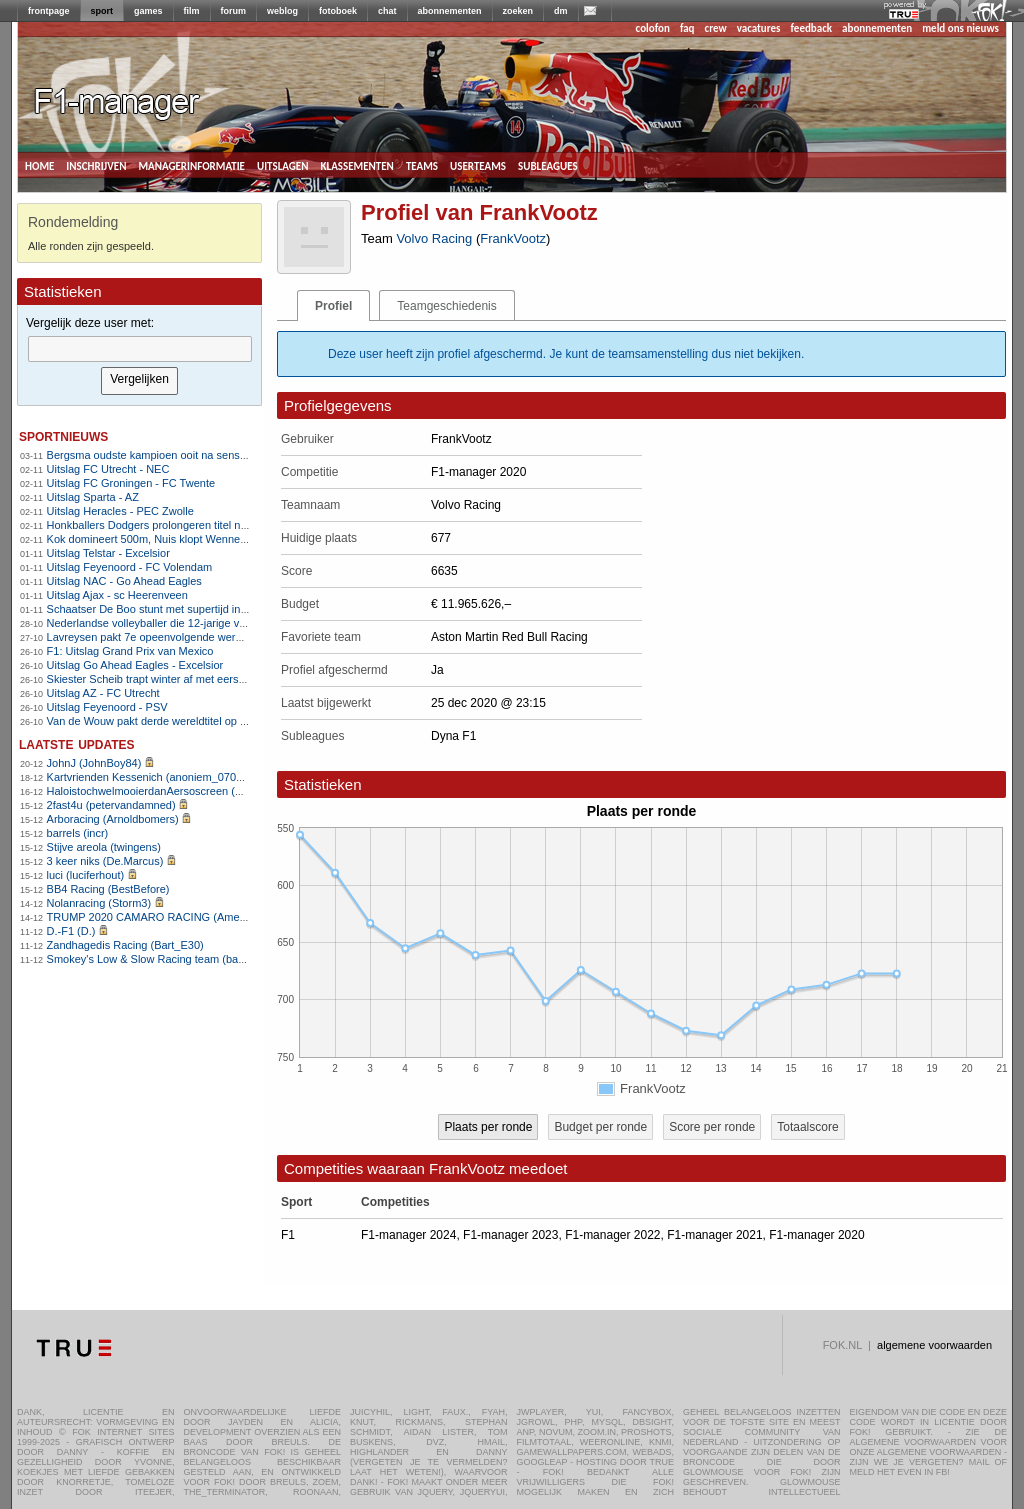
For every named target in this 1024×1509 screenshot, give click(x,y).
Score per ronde (712, 1127)
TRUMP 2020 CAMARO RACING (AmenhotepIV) (167, 917)
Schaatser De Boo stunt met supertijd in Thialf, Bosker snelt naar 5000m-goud (237, 609)
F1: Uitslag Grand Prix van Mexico (130, 651)
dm (561, 11)
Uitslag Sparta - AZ (93, 497)
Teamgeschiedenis (446, 306)
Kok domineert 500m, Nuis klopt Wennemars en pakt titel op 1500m (211, 539)
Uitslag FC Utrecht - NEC (108, 469)
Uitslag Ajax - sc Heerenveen (117, 595)
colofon (653, 28)
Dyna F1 (453, 736)
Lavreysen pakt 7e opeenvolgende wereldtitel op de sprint (187, 637)
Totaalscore (807, 1127)
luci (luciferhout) (86, 875)
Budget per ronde (600, 1127)
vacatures (759, 28)
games (148, 11)
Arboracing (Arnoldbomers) (113, 819)
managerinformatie (191, 165)
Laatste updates (77, 743)
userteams (478, 165)
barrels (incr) (78, 833)
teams (422, 165)
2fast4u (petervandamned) (111, 805)
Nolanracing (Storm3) (99, 903)
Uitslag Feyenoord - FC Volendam (130, 567)
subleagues (548, 165)
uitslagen (283, 165)
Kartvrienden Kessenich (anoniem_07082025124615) (177, 777)
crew (716, 28)
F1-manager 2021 (714, 1235)
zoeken (518, 11)
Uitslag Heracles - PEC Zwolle (120, 511)
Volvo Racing (434, 238)
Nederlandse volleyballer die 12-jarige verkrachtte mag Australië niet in (219, 623)
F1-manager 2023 (510, 1235)
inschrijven (96, 165)
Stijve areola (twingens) (104, 847)
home (39, 165)
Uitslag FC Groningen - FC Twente (131, 483)
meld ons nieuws (960, 28)
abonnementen (450, 11)
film (192, 11)
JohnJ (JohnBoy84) (94, 763)
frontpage (49, 11)
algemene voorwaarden (934, 1345)
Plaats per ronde (488, 1127)
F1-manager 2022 (612, 1235)
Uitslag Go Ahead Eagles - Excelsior (135, 665)
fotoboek (338, 11)
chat (387, 11)
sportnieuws (63, 435)
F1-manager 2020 (816, 1235)
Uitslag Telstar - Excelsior (108, 553)
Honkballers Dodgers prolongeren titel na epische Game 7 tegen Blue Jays (229, 525)
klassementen (356, 165)
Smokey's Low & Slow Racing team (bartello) (156, 959)
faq (687, 28)
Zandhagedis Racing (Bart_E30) (125, 945)
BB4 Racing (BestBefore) (108, 889)
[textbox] (140, 349)
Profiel (333, 306)
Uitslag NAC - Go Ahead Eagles (124, 581)
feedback (811, 28)
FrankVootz (513, 238)
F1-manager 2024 (408, 1235)
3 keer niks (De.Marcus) (105, 861)
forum (234, 11)
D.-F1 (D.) (71, 931)
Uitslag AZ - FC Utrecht (103, 693)
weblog (282, 11)
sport (102, 11)
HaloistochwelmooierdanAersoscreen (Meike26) (164, 791)
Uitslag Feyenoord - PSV (107, 707)
